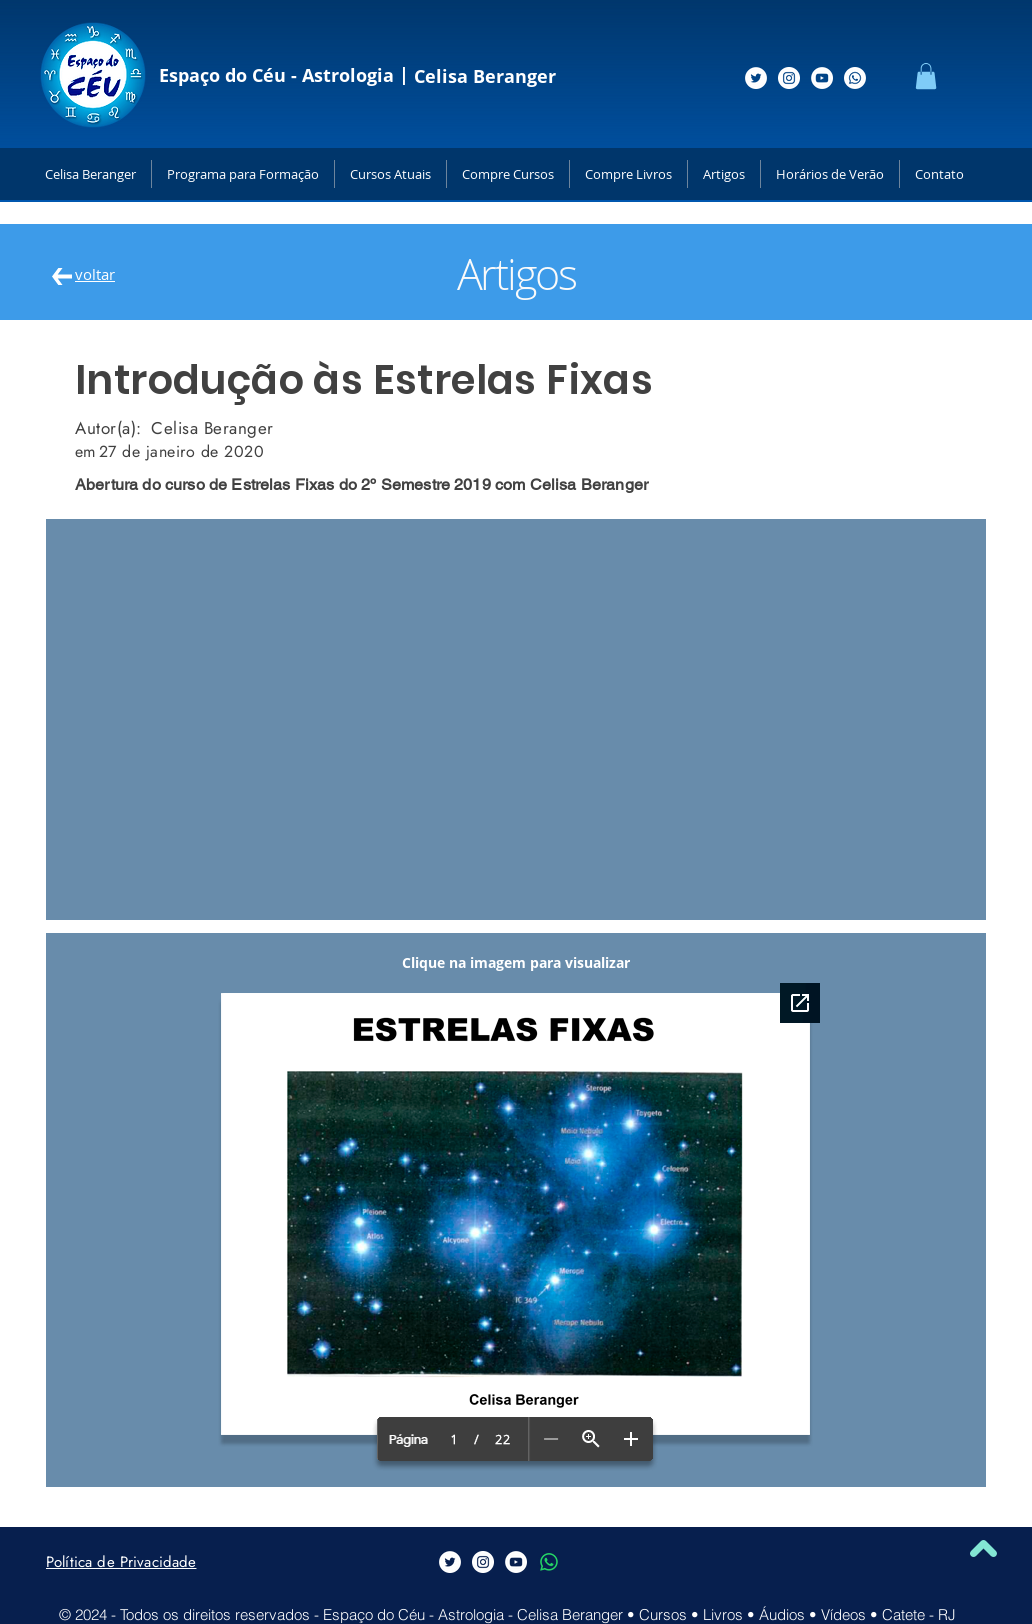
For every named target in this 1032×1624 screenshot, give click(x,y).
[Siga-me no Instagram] (789, 78)
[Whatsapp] (855, 78)
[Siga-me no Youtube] (822, 78)
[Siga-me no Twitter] (756, 78)
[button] (926, 76)
